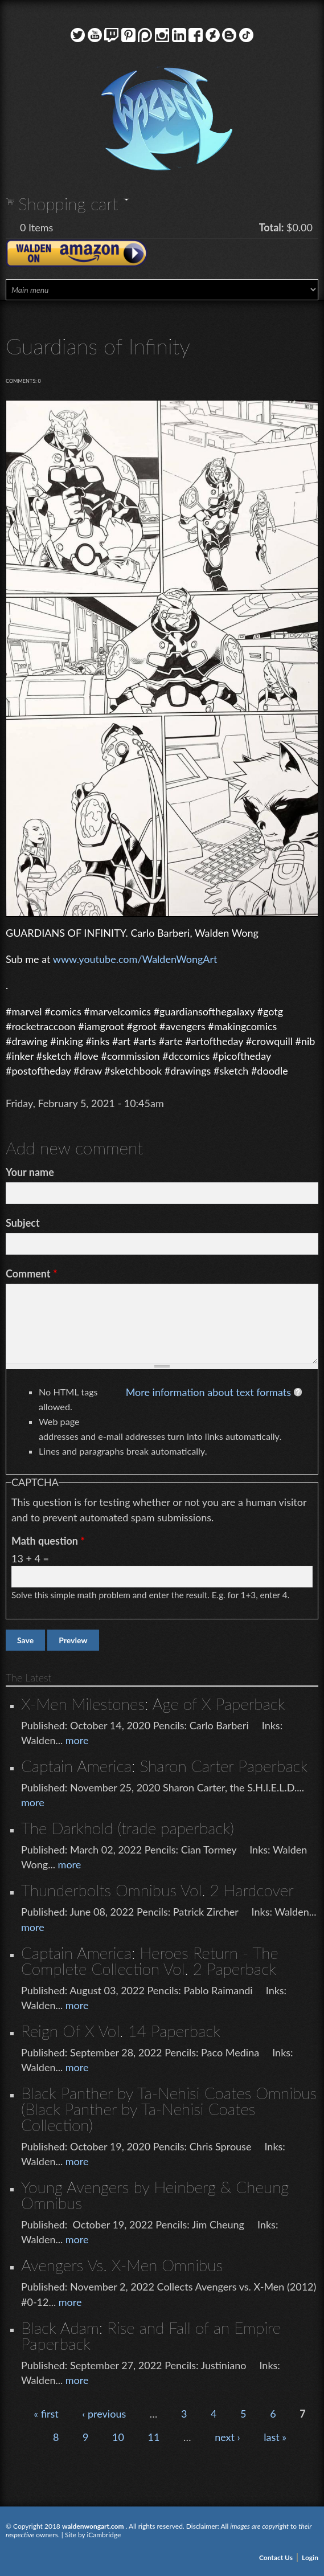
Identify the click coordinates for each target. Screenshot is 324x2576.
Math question (48, 1540)
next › (227, 2437)
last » (275, 2437)
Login (310, 2557)
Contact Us (276, 2557)
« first (46, 2413)
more (77, 1740)
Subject (23, 1222)
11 (154, 2437)
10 (118, 2437)
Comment (32, 1273)
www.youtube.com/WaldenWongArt (135, 959)
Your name (30, 1172)
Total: (271, 227)
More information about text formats (208, 1392)
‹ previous (104, 2413)
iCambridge (104, 2534)
